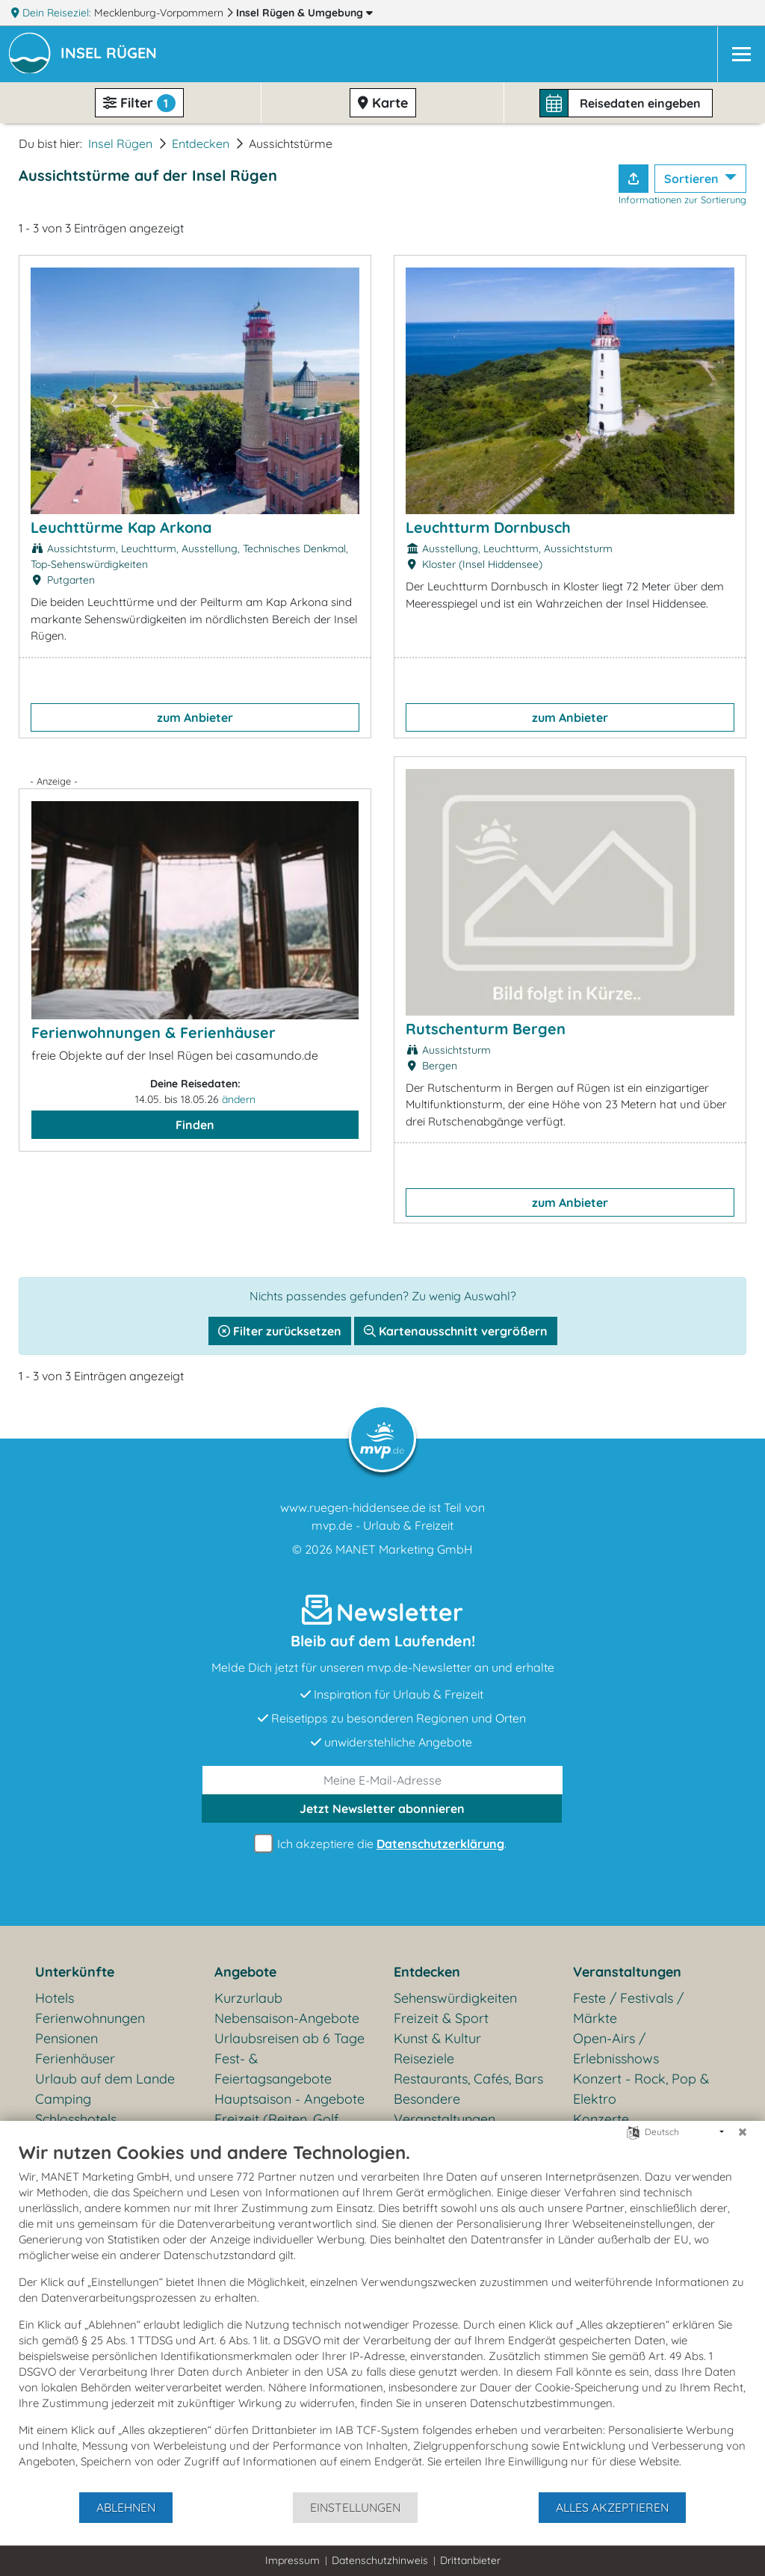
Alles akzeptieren (612, 2507)
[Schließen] (742, 2132)
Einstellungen (355, 2507)
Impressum (292, 2560)
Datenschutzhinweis (380, 2560)
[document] (382, 2316)
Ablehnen (125, 2507)
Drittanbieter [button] (470, 2560)
